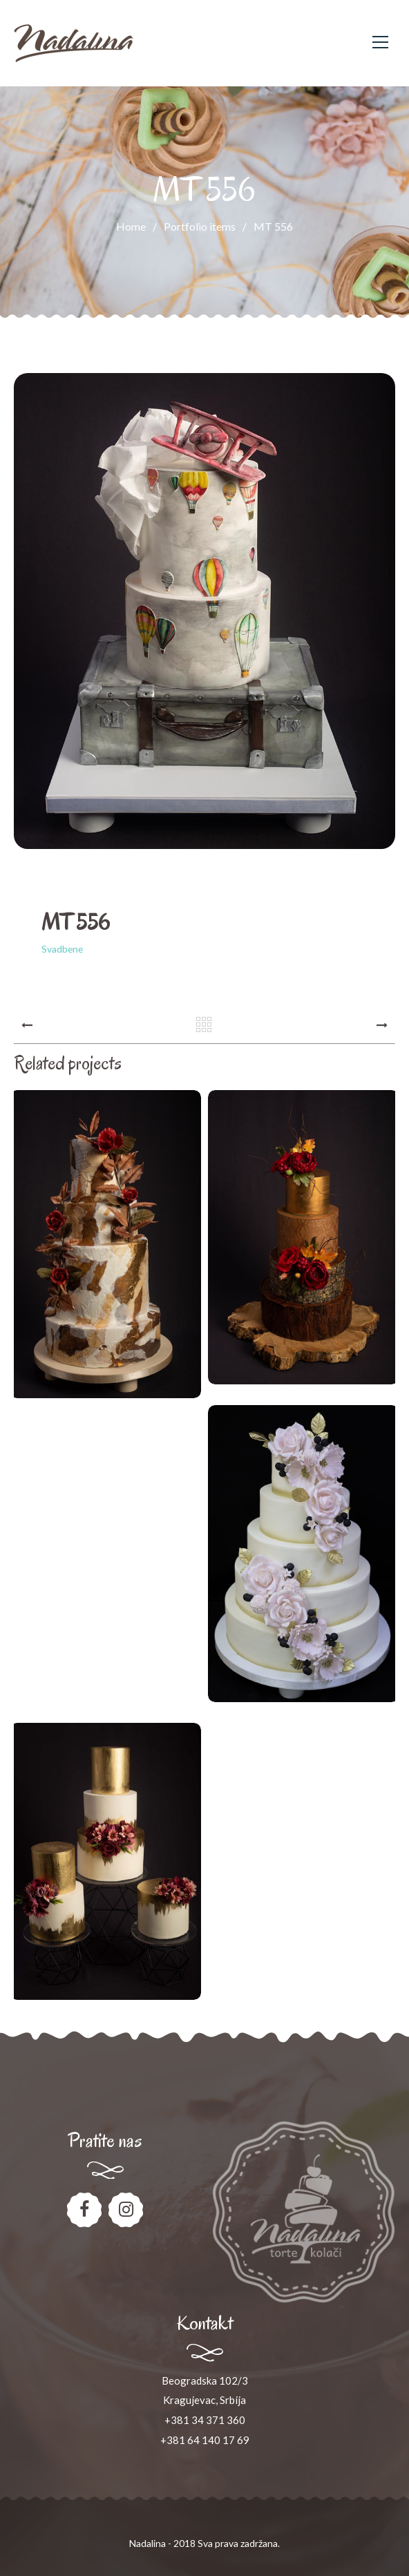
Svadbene (62, 949)
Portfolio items (209, 226)
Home (131, 226)
